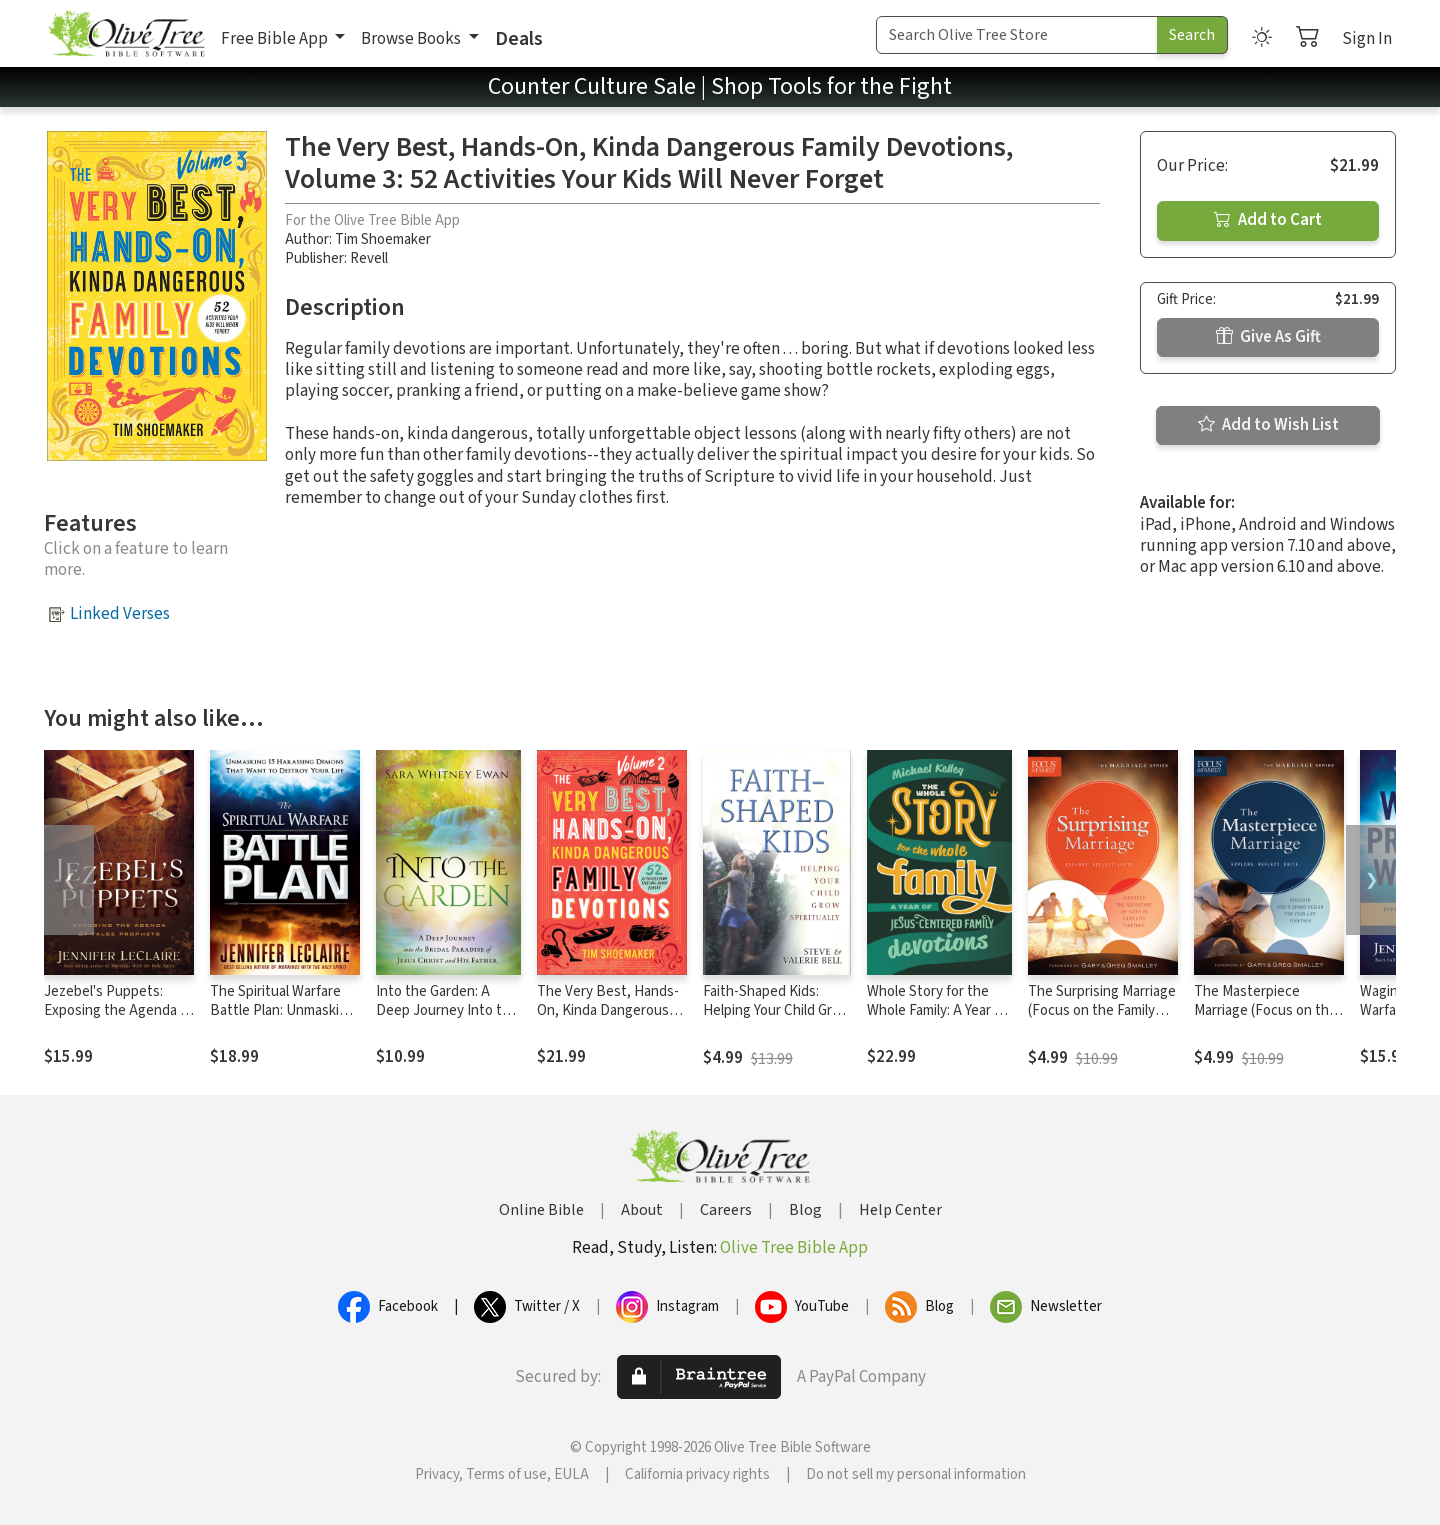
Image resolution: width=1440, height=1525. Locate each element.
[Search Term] (1017, 35)
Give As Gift (1268, 337)
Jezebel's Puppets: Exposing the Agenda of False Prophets (118, 1010)
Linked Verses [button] (120, 614)
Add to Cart (1268, 220)
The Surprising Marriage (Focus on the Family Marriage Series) (1102, 1010)
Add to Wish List (1268, 425)
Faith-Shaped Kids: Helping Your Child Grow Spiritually (777, 1010)
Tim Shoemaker (383, 239)
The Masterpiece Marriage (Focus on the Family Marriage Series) (1265, 1010)
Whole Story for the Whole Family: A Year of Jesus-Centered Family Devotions (938, 1020)
